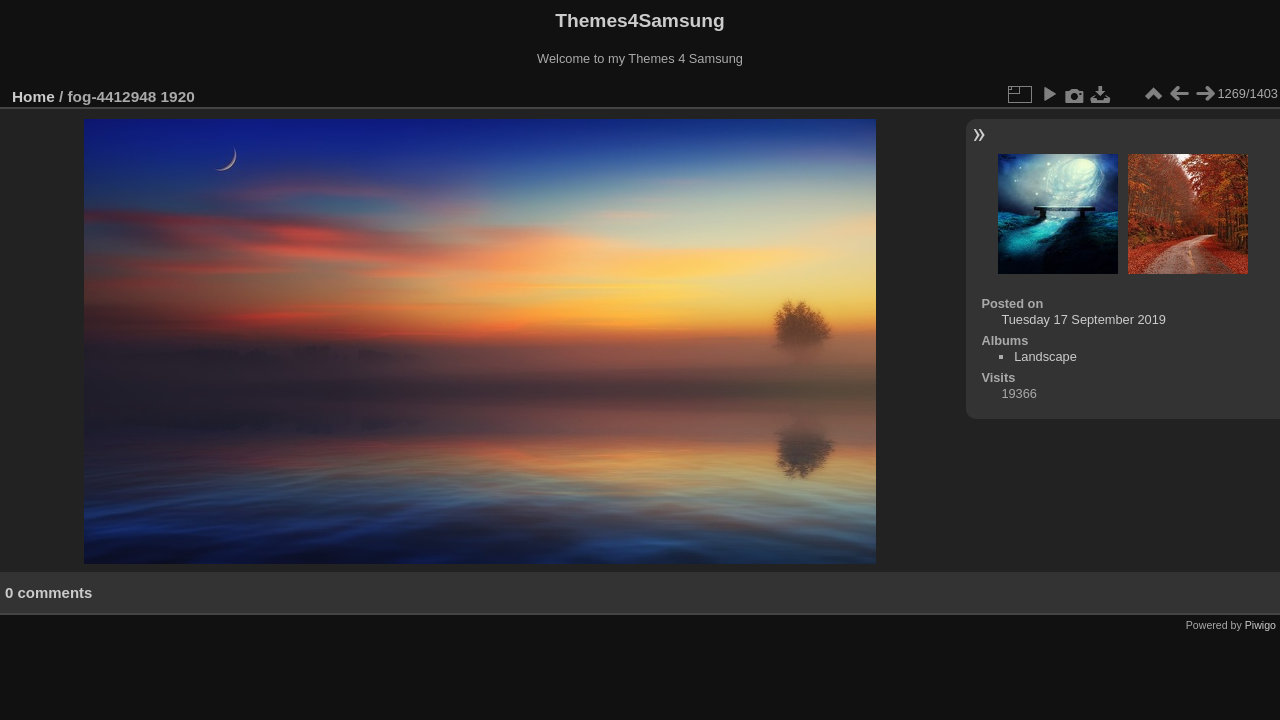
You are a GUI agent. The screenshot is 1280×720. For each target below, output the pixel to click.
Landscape (1045, 356)
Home (33, 96)
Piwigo (1260, 625)
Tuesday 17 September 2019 (1083, 319)
